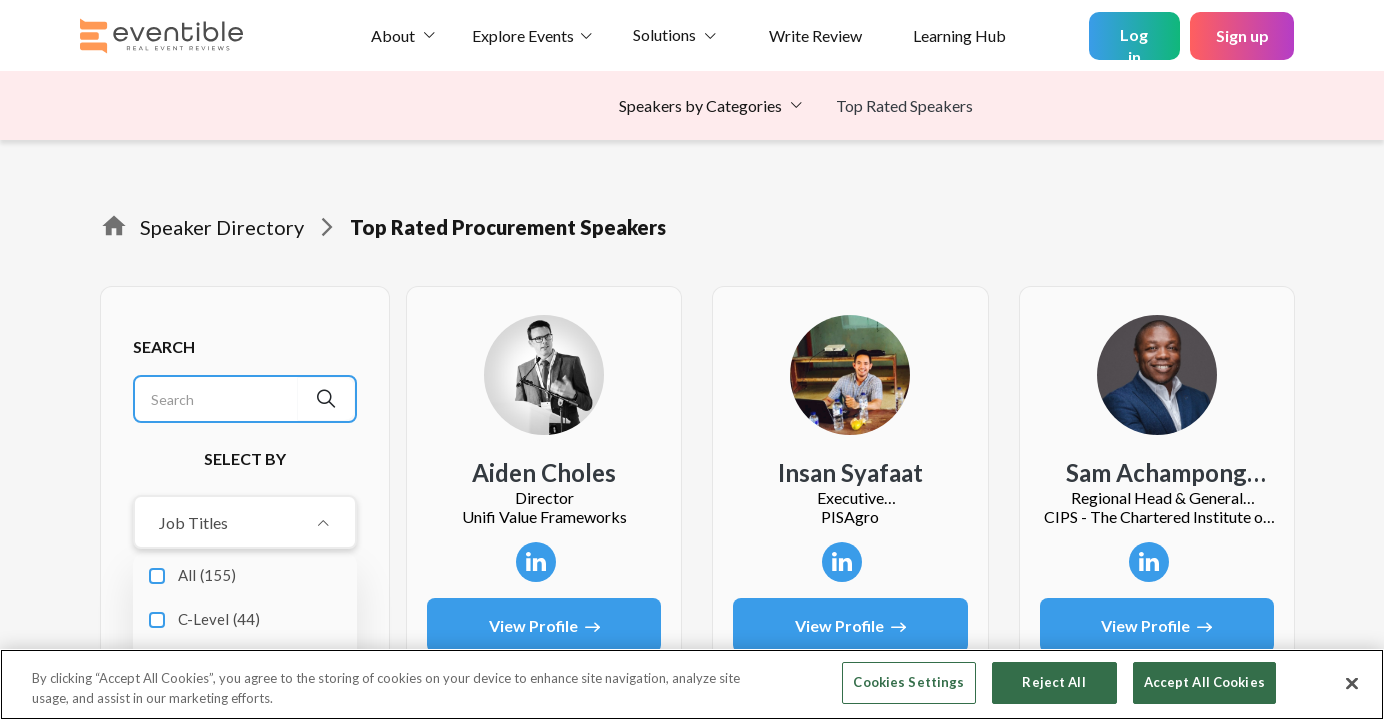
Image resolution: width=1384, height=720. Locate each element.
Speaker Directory (222, 227)
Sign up (1242, 35)
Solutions (664, 34)
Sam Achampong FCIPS (1156, 473)
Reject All (1053, 682)
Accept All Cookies (1204, 682)
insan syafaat (850, 473)
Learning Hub (959, 35)
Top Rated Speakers (904, 105)
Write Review (815, 35)
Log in (1134, 42)
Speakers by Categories (700, 105)
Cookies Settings (908, 682)
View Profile (544, 626)
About (393, 35)
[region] (692, 684)
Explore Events (523, 35)
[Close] (1352, 683)
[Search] (216, 399)
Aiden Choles (544, 473)
